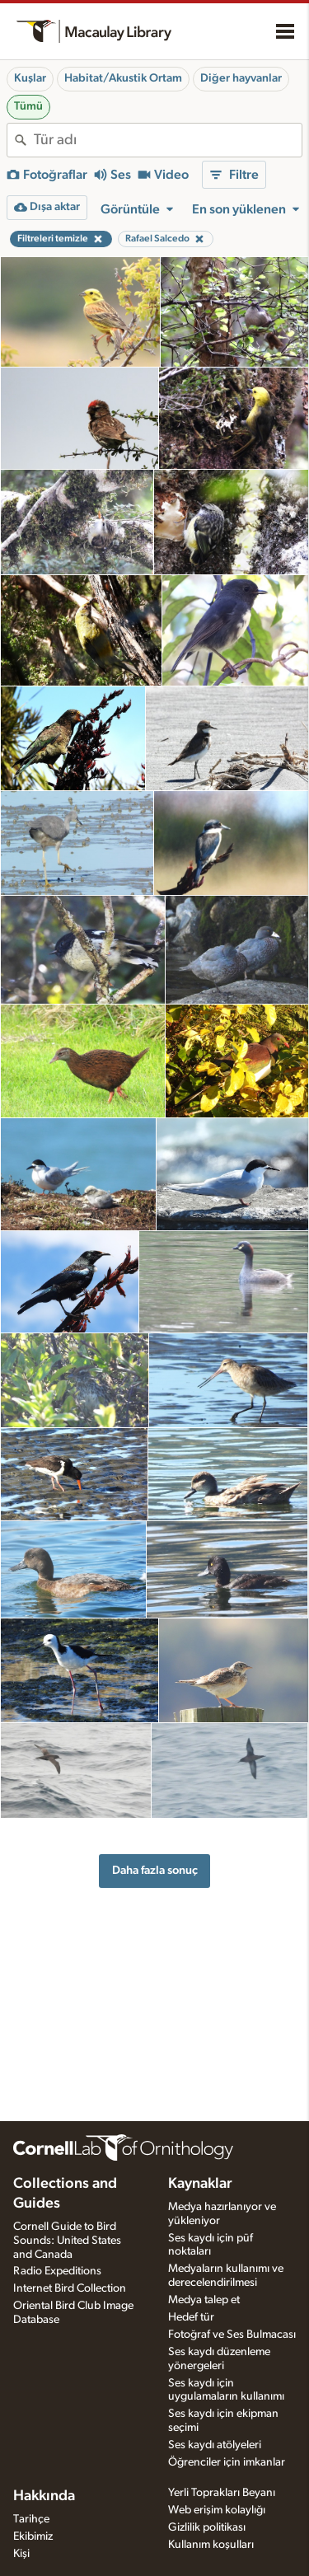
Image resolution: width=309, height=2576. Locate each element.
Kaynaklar (200, 2183)
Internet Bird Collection (69, 2288)
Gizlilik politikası (207, 2527)
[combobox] (168, 140)
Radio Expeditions (57, 2271)
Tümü (28, 106)
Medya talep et (204, 2300)
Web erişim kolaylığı (216, 2510)
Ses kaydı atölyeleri (214, 2445)
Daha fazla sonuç (155, 1870)
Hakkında (44, 2496)
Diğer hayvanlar (241, 78)
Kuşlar (30, 78)
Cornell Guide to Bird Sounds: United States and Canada (67, 2240)
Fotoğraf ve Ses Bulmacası (232, 2334)
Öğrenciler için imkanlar (226, 2462)
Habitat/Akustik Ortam (123, 78)
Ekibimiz (33, 2536)
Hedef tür (191, 2317)
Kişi (21, 2554)
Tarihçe (31, 2519)
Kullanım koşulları (211, 2544)
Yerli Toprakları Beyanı (221, 2493)
